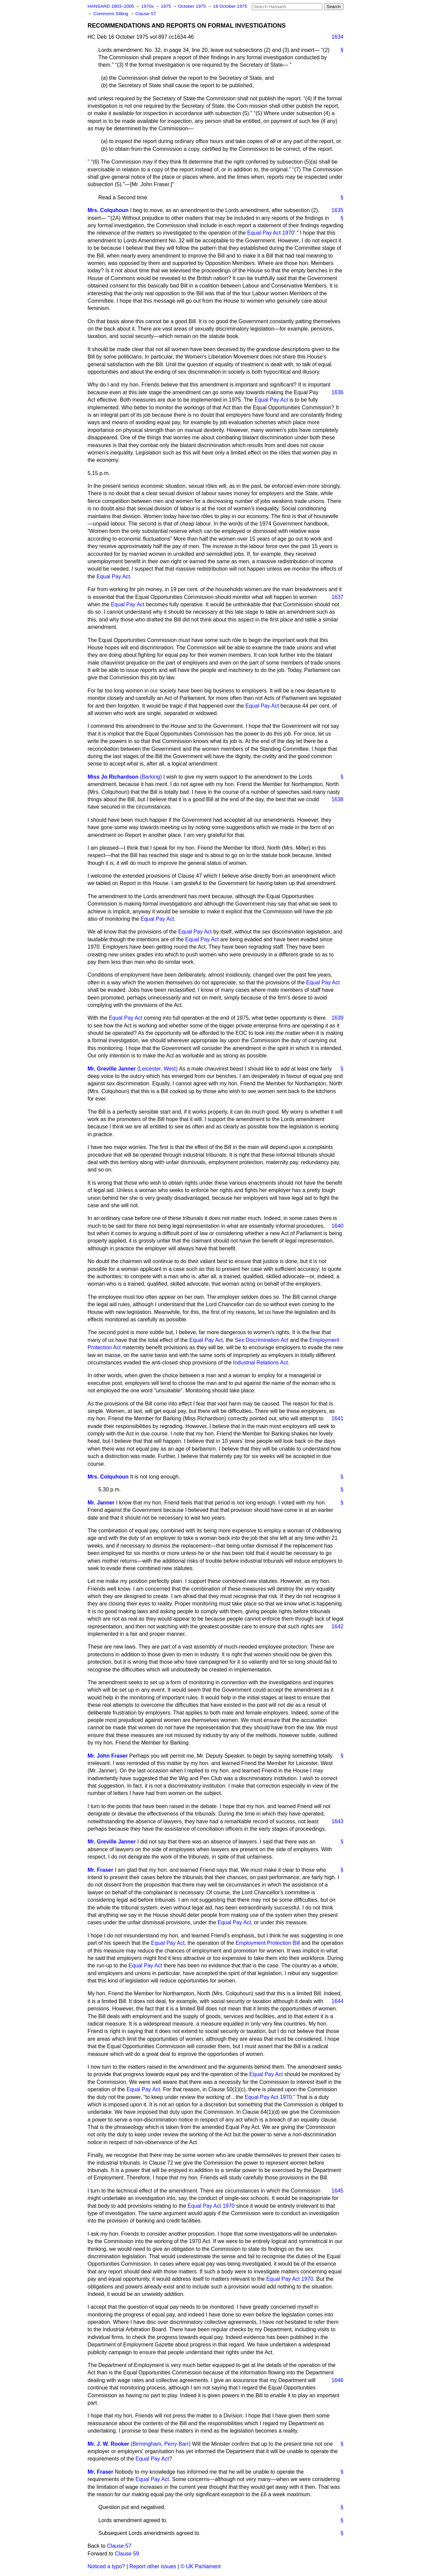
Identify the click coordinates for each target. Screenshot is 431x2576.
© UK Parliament (200, 2566)
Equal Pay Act (271, 400)
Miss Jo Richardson (113, 777)
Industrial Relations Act (260, 1362)
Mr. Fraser (100, 1870)
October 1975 (192, 6)
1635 (337, 210)
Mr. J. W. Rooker (108, 2444)
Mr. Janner (101, 1502)
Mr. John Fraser (108, 1756)
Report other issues (152, 2566)
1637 (337, 597)
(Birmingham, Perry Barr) (161, 2444)
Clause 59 (127, 2553)
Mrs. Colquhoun (108, 210)
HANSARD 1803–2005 (111, 6)
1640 (337, 1226)
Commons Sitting (111, 13)
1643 (337, 1821)
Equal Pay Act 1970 (270, 233)
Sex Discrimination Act (261, 1340)
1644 (337, 2001)
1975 (166, 6)
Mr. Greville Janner (112, 1069)
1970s (148, 6)
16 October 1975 (230, 6)
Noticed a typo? (106, 2566)
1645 (337, 2191)
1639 (337, 1018)
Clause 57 (145, 13)
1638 (337, 799)
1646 (337, 2380)
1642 (337, 1626)
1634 (337, 37)
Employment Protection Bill (267, 1943)
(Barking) (151, 777)
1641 (337, 1418)
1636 (337, 392)
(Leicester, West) (157, 1069)
